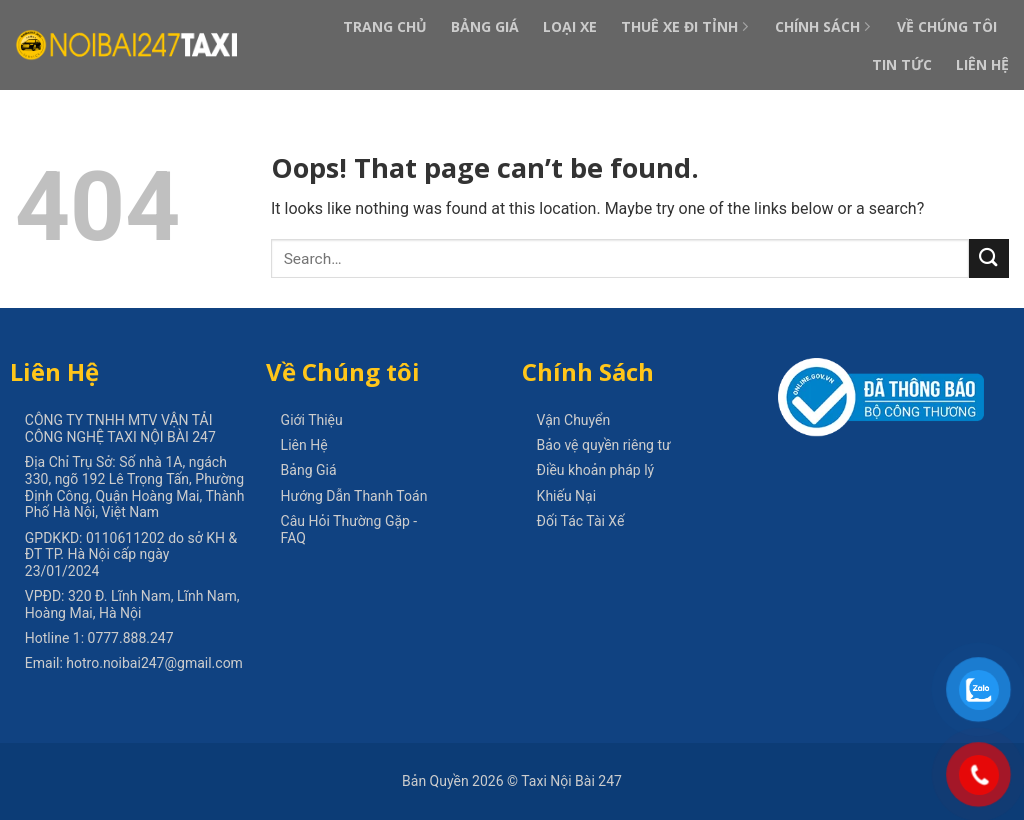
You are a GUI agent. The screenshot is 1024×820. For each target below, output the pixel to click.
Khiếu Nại (567, 496)
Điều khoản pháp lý (596, 470)
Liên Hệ (982, 64)
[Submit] (989, 258)
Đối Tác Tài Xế (581, 521)
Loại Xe (570, 26)
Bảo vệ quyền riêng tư (604, 445)
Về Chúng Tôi (947, 26)
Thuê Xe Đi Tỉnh (686, 26)
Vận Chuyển (574, 420)
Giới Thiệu (312, 420)
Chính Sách (824, 26)
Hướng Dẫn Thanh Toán (354, 496)
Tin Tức (902, 64)
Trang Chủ (385, 26)
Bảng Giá (485, 26)
